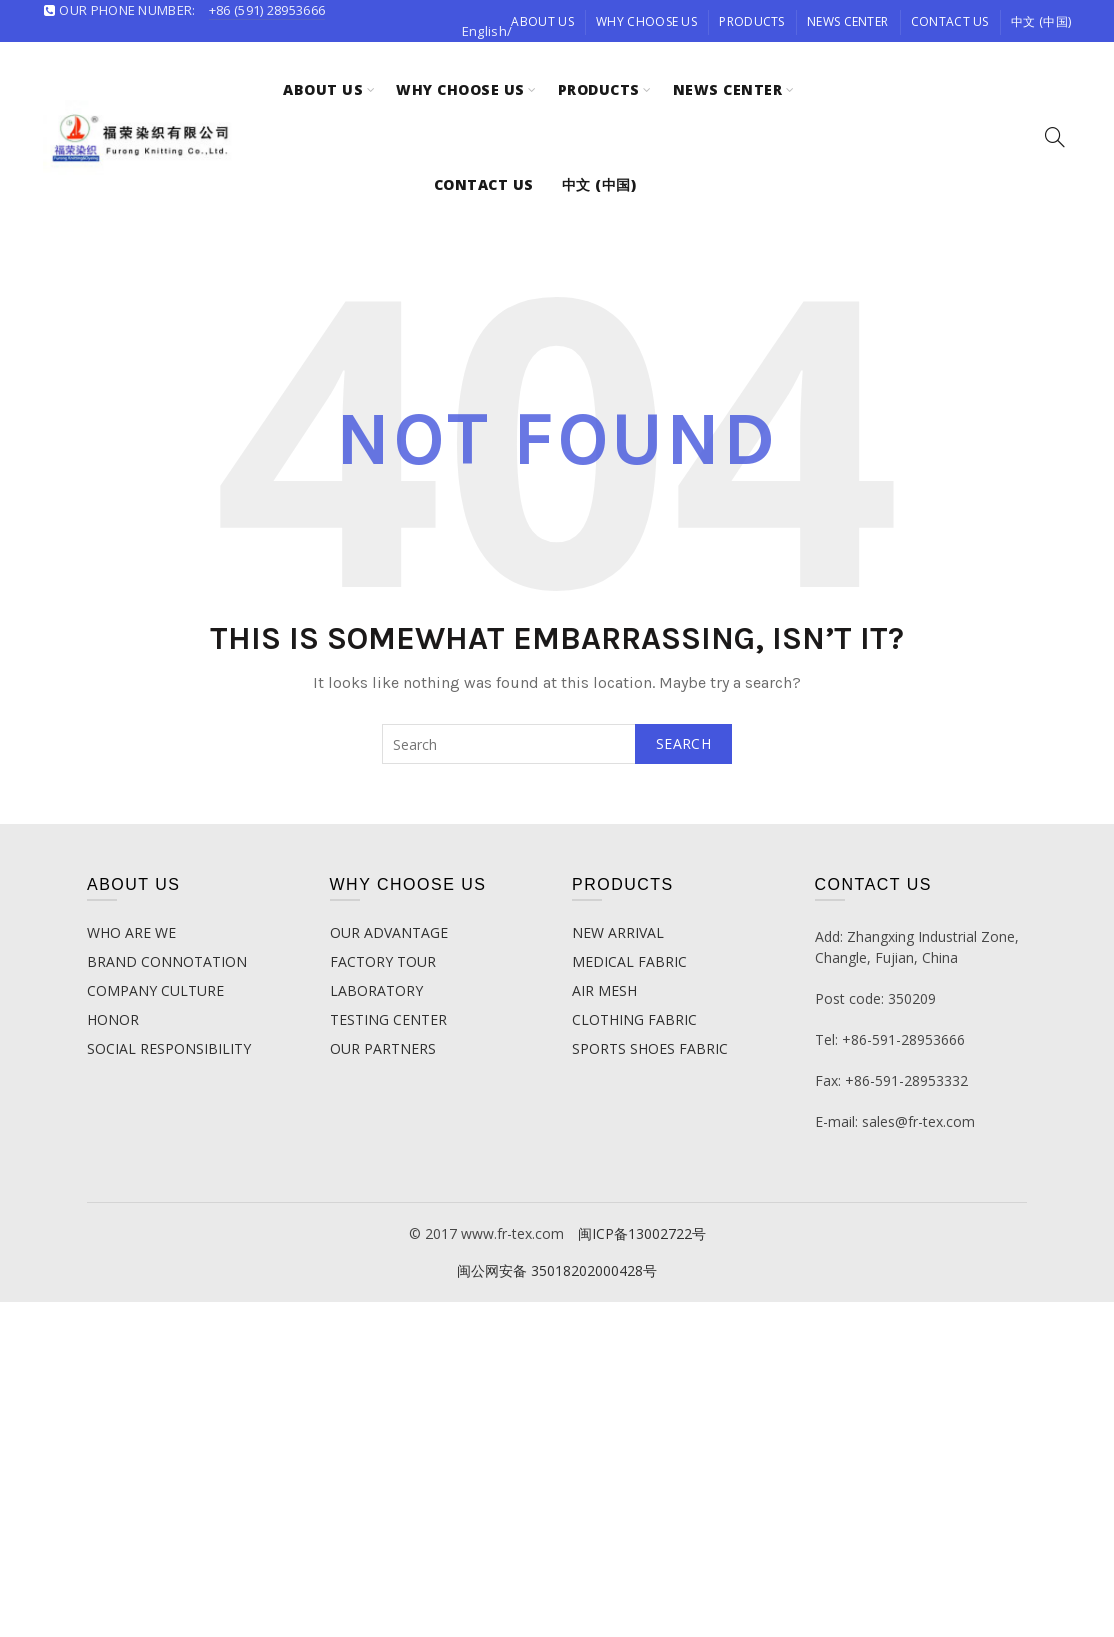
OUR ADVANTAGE (389, 932)
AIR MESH (604, 990)
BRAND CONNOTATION (167, 961)
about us (542, 21)
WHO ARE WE (131, 932)
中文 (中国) (1041, 21)
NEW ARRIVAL (618, 932)
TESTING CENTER (388, 1019)
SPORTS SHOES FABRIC (650, 1048)
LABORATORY (376, 990)
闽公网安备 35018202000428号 (557, 1270)
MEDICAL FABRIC (629, 961)
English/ (487, 31)
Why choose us (646, 21)
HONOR (113, 1019)
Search (683, 743)
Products (751, 21)
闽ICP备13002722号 (642, 1233)
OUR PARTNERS (383, 1048)
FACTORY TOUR (383, 961)
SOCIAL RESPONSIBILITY (169, 1048)
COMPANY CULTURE (155, 990)
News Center (847, 21)
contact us (950, 21)
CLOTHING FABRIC (634, 1019)
